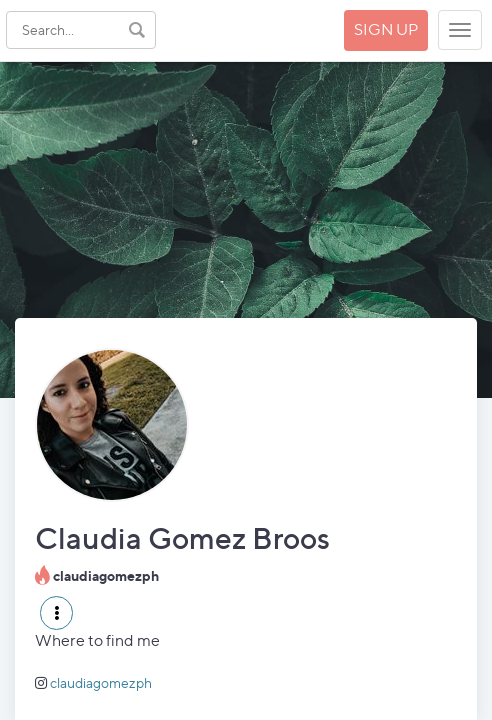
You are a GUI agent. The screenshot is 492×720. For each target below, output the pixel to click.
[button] (56, 613)
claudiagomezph (101, 682)
